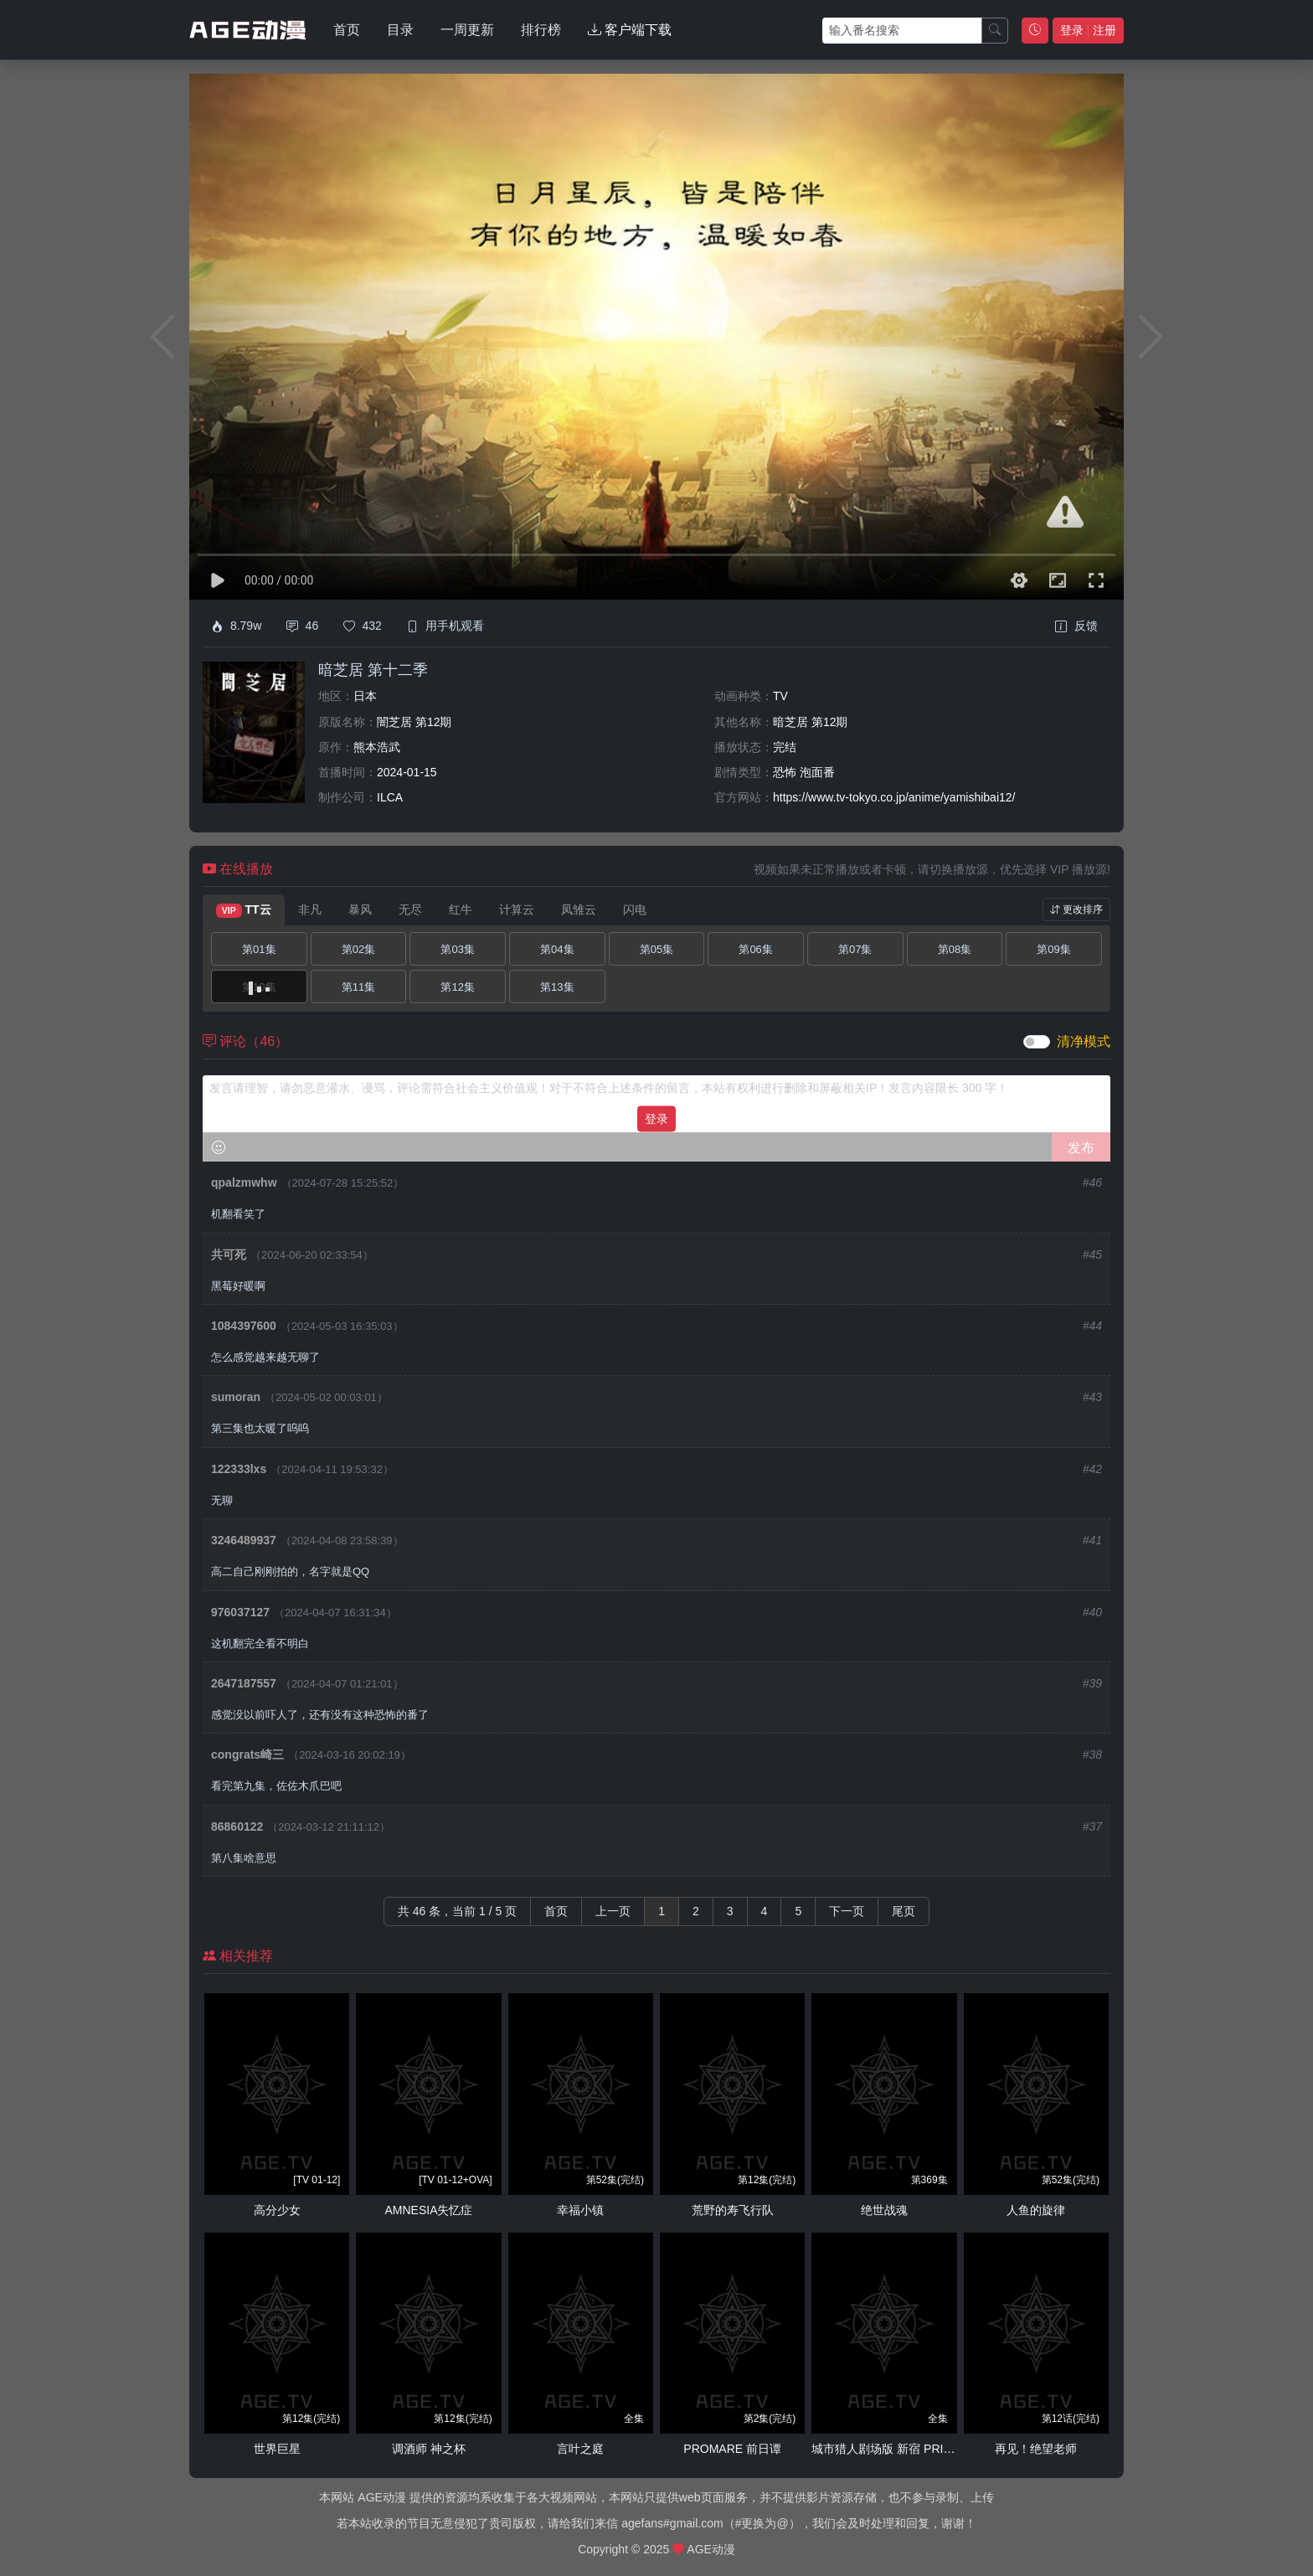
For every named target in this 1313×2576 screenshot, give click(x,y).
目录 (400, 30)
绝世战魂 (884, 2210)
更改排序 (1076, 909)
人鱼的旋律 (1036, 2210)
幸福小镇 (580, 2210)
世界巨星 (277, 2448)
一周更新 (467, 30)
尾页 (903, 1911)
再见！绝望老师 (1036, 2448)
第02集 (358, 949)
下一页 (846, 1911)
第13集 (557, 987)
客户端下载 (630, 30)
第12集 (457, 987)
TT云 (243, 910)
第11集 (358, 987)
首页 (346, 30)
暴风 (360, 909)
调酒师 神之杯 (429, 2448)
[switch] (1036, 1041)
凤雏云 (578, 909)
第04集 (557, 949)
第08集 (954, 949)
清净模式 (1083, 1041)
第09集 (1053, 949)
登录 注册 (1088, 30)
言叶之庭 (580, 2448)
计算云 (516, 909)
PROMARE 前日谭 (732, 2448)
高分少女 (277, 2210)
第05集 (656, 949)
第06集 (755, 949)
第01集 (258, 949)
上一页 (613, 1911)
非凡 (310, 909)
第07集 (855, 949)
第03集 (457, 949)
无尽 (410, 909)
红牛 (460, 909)
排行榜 (541, 30)
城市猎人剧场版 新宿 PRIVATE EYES (909, 2448)
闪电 (634, 909)
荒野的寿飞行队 (733, 2210)
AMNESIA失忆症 (428, 2210)
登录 (656, 1118)
